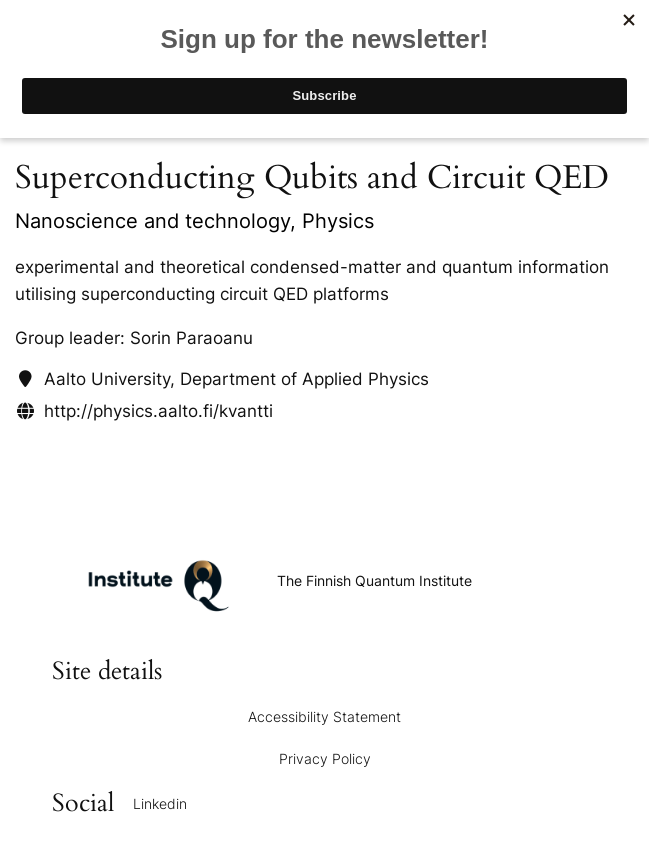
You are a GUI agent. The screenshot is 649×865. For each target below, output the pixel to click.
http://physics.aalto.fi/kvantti (158, 411)
